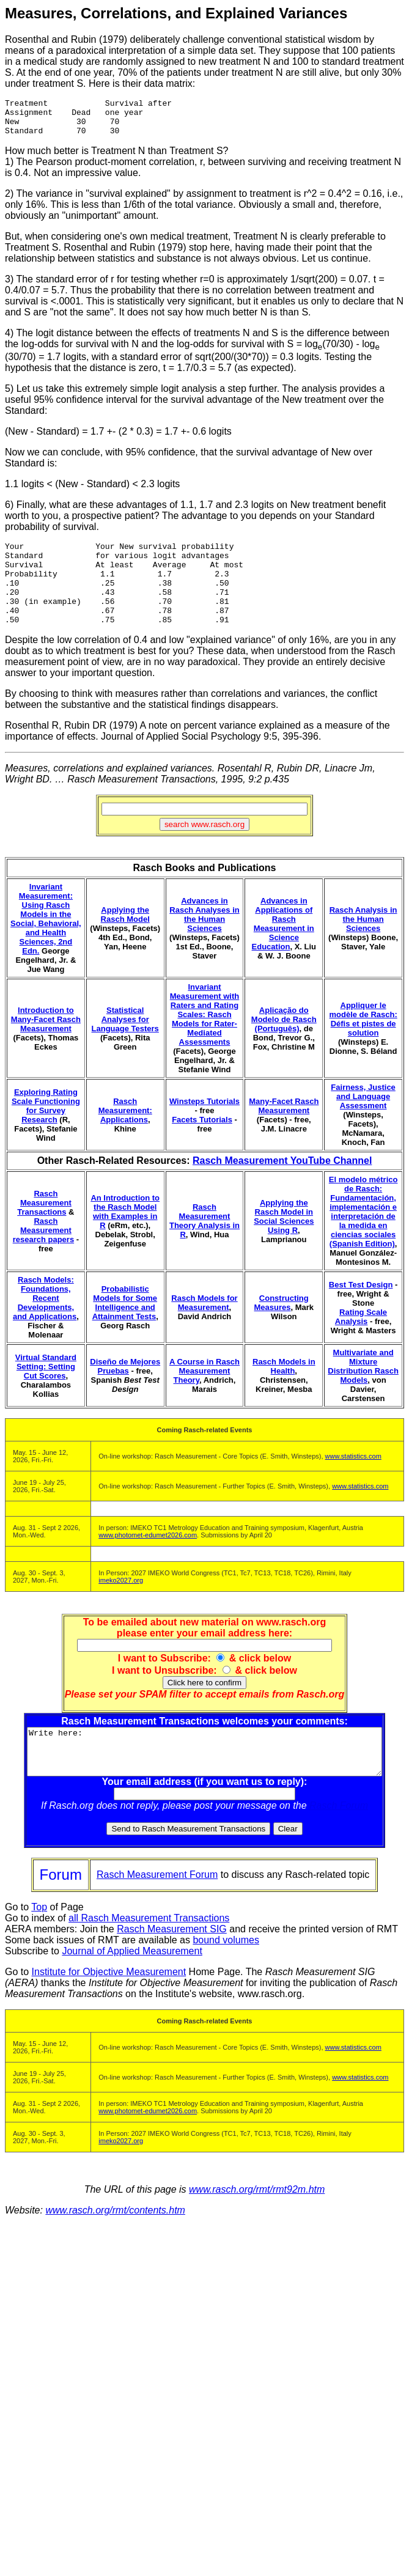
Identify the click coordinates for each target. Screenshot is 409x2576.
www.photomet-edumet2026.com (147, 1558)
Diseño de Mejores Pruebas (125, 1390)
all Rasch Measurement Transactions (148, 1951)
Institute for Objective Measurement (109, 2005)
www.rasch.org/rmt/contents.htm (115, 2243)
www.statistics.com (353, 1480)
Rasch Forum (341, 1838)
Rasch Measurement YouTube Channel (282, 1184)
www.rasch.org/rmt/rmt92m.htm (257, 2222)
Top (39, 1940)
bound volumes (226, 1973)
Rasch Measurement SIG (172, 1962)
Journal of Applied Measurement (132, 1984)
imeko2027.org (120, 1604)
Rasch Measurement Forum (157, 1907)
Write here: (207, 1780)
